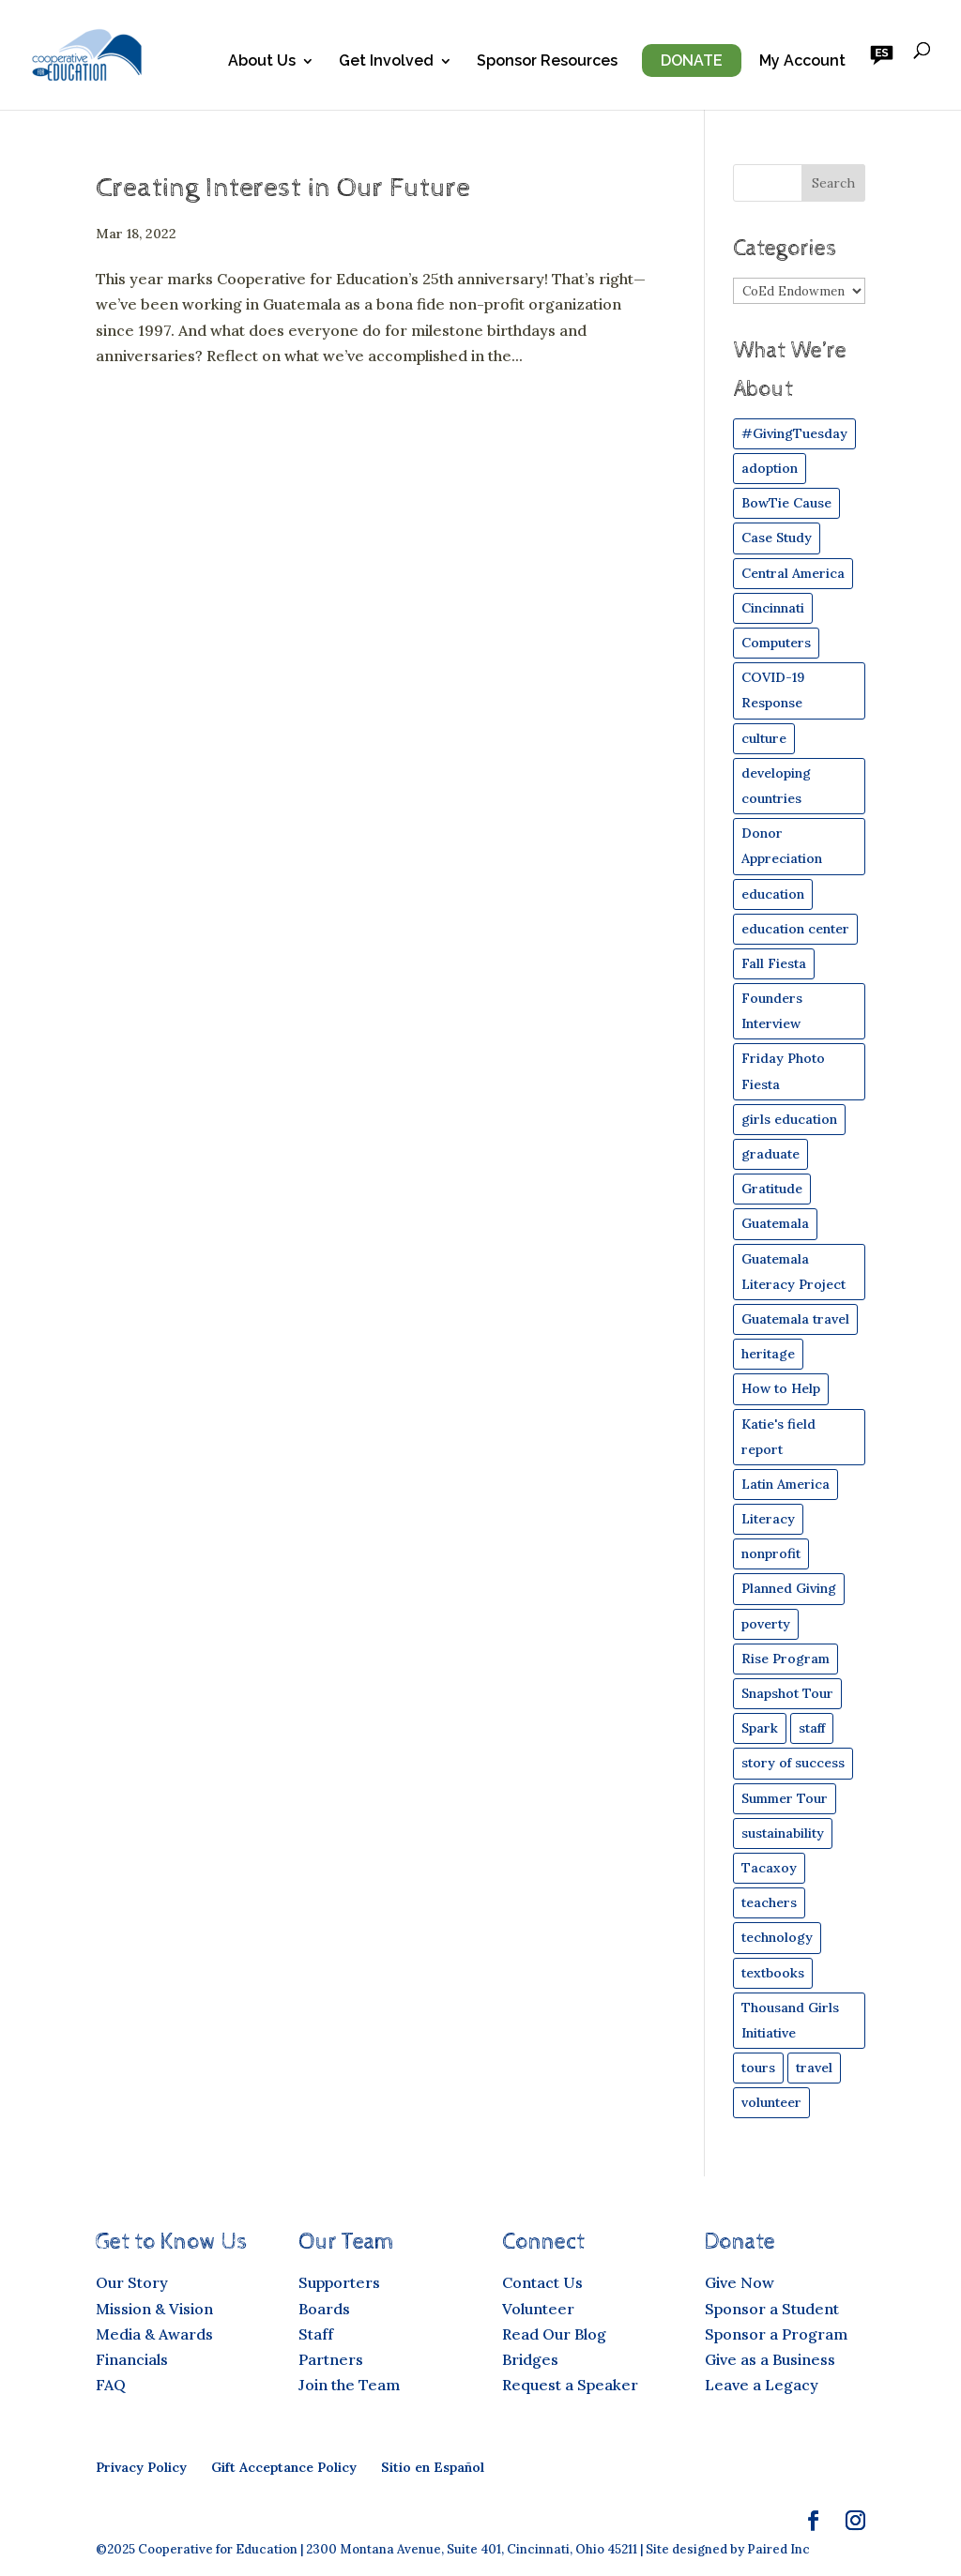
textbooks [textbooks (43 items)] (772, 1972)
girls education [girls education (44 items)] (789, 1119)
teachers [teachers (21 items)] (769, 1902)
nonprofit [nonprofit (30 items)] (771, 1553)
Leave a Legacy (761, 2384)
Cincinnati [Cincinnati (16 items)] (772, 607)
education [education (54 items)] (772, 894)
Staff (315, 2334)
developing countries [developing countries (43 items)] (776, 786)
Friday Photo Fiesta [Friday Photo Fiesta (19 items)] (783, 1071)
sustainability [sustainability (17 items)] (782, 1833)
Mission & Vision (154, 2308)
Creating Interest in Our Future (283, 188)
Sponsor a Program (776, 2334)
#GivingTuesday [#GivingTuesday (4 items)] (794, 433)
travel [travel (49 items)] (814, 2067)
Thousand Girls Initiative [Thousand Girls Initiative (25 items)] (790, 2020)
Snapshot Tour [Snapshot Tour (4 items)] (787, 1693)
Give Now (739, 2282)
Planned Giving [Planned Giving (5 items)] (788, 1588)
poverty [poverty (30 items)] (765, 1623)
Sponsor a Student (772, 2308)
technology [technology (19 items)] (777, 1937)
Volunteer (538, 2308)
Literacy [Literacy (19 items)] (768, 1518)
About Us (262, 61)
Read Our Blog (554, 2334)
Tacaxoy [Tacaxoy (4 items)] (769, 1867)
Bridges (530, 2359)
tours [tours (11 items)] (758, 2067)
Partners (330, 2359)
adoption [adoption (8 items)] (769, 468)
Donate (692, 60)
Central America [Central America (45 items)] (793, 573)
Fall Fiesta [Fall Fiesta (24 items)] (773, 963)
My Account (802, 61)
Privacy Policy (141, 2467)
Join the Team (349, 2384)
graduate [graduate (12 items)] (770, 1153)
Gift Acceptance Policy (284, 2467)
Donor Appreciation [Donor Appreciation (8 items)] (781, 846)
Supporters (339, 2282)
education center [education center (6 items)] (795, 928)
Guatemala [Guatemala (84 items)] (775, 1223)
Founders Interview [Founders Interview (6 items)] (771, 1011)
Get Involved (386, 61)
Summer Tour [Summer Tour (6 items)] (784, 1798)
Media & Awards (154, 2334)
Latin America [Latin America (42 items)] (785, 1484)
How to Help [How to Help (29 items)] (780, 1388)
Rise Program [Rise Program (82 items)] (785, 1658)
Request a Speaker (570, 2384)
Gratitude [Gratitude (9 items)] (771, 1188)
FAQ (111, 2384)
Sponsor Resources (547, 61)
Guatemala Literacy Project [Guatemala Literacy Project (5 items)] (793, 1271)
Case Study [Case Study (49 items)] (776, 537)
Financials (132, 2359)
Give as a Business (770, 2359)
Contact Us (542, 2282)
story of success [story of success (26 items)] (793, 1762)
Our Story (132, 2282)
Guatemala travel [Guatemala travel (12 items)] (795, 1319)
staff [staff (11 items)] (812, 1728)
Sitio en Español (432, 2467)
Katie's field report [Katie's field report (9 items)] (778, 1437)
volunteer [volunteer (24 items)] (771, 2102)
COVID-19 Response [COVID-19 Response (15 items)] (772, 690)
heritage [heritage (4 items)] (768, 1353)
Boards (324, 2308)
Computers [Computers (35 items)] (776, 642)
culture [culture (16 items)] (763, 738)
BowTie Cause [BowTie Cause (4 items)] (786, 502)
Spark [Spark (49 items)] (759, 1728)
